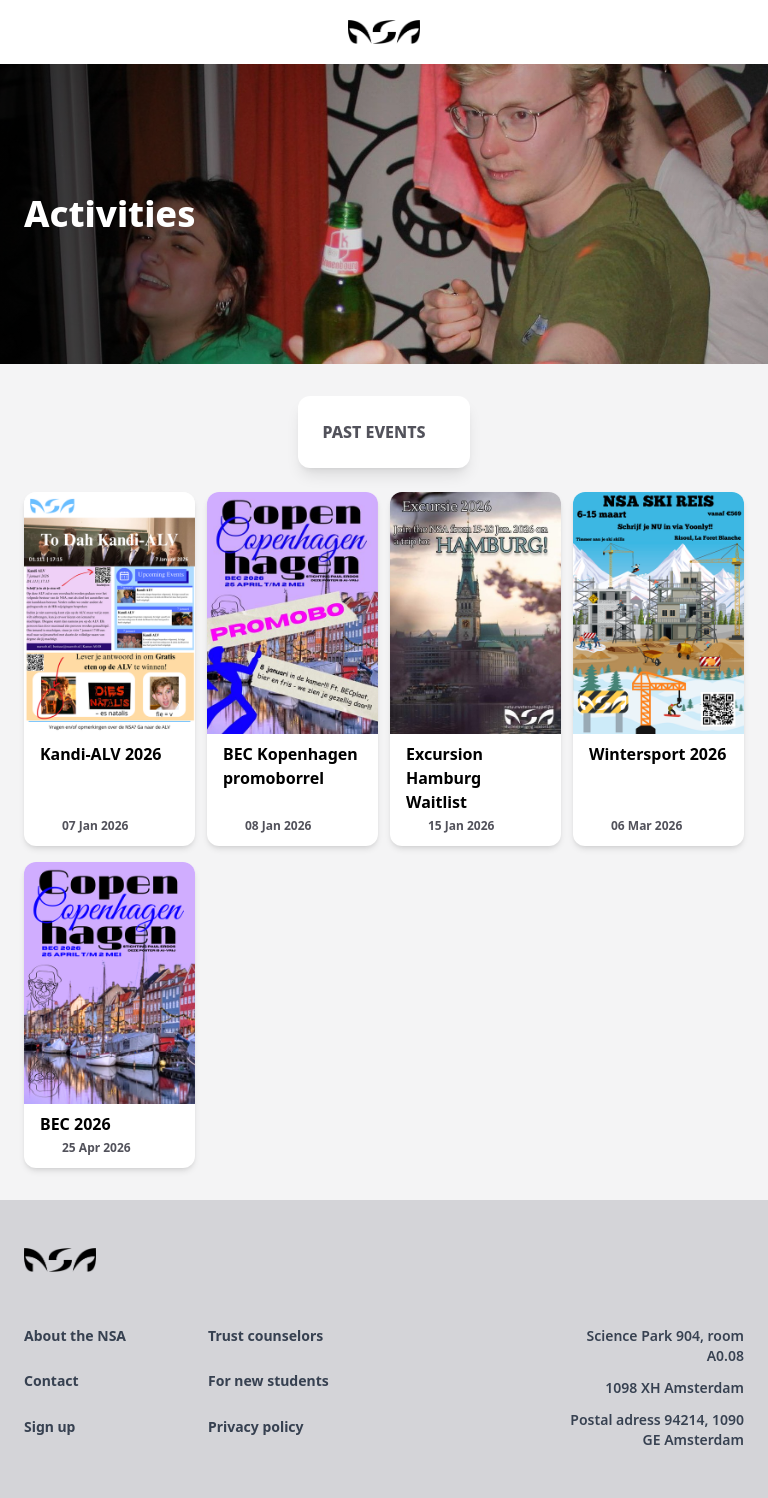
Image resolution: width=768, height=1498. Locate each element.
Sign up (49, 1426)
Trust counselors (265, 1335)
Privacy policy (256, 1426)
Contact (51, 1380)
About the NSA (75, 1335)
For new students (268, 1380)
